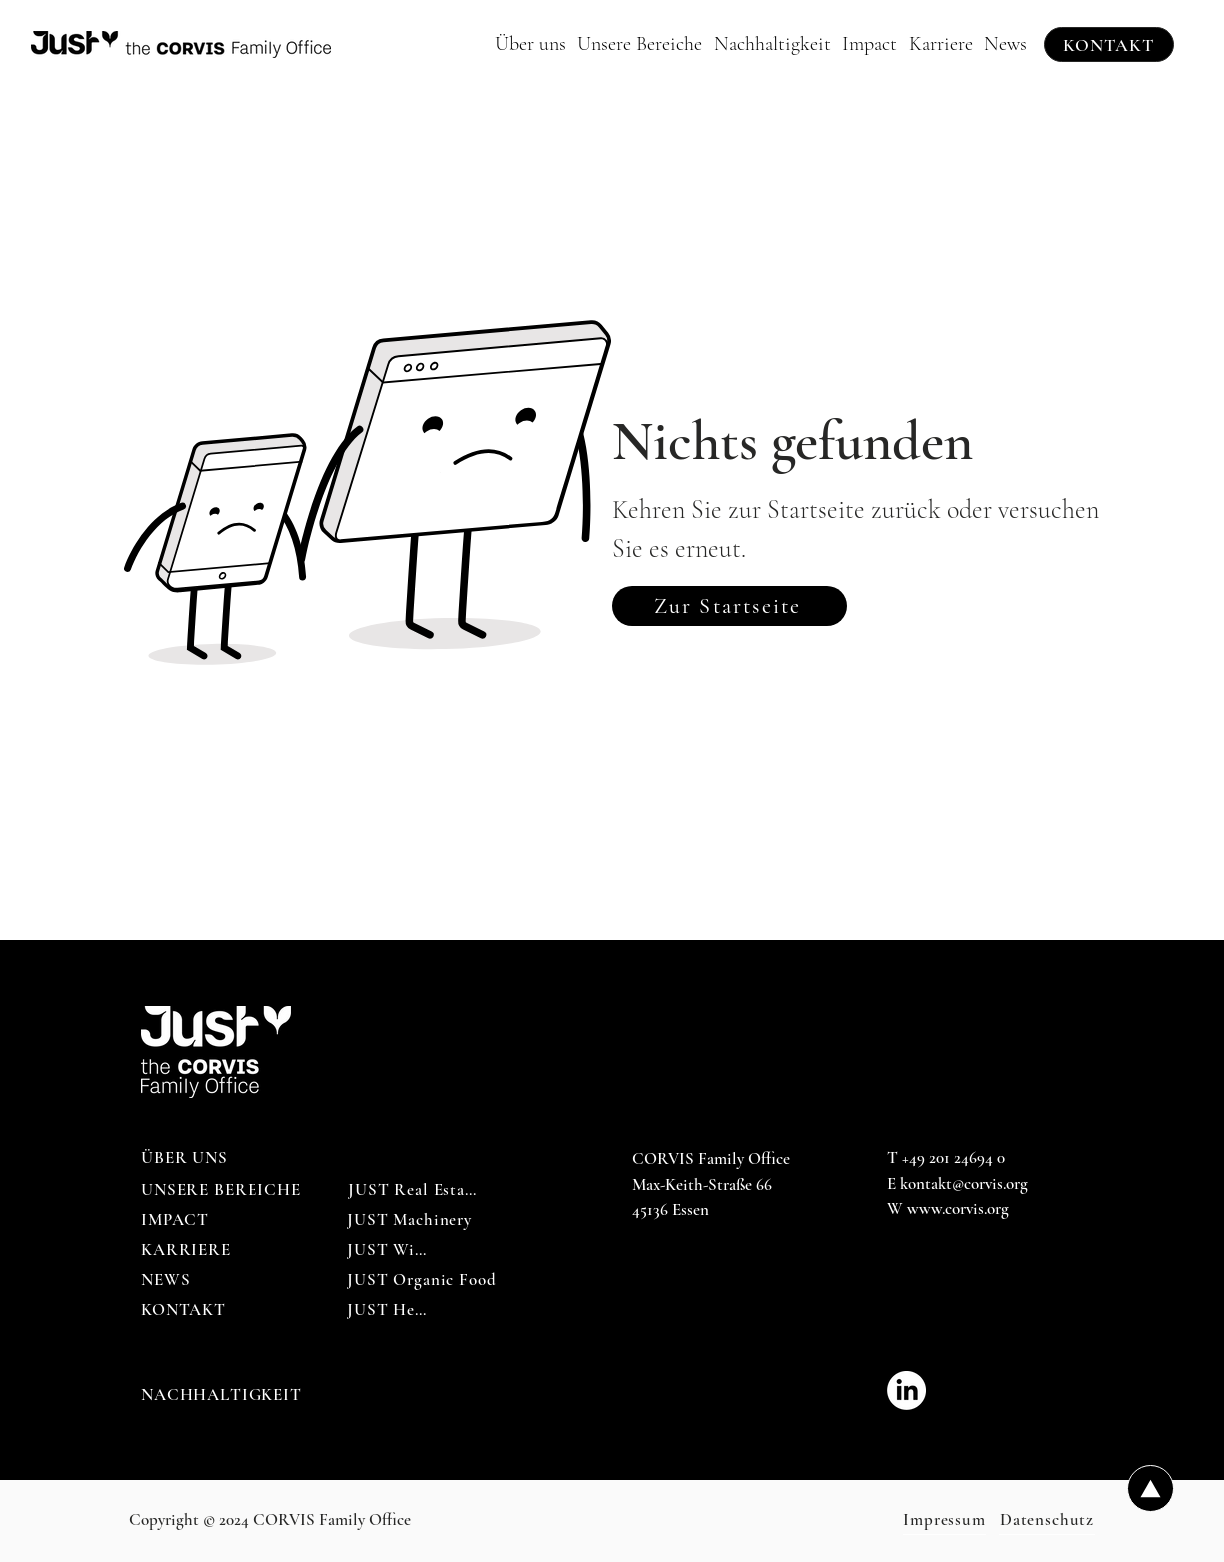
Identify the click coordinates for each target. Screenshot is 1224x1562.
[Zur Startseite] (729, 606)
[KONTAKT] (1109, 44)
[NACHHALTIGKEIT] (223, 1395)
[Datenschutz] (1047, 1520)
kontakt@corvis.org (964, 1183)
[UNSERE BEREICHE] (223, 1190)
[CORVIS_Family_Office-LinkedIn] (906, 1390)
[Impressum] (944, 1520)
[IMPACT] (176, 1220)
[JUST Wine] (389, 1250)
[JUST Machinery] (409, 1220)
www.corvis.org (958, 1208)
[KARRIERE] (186, 1250)
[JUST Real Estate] (413, 1190)
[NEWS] (167, 1280)
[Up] (1150, 1488)
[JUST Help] (388, 1310)
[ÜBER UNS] (186, 1158)
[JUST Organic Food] (422, 1280)
